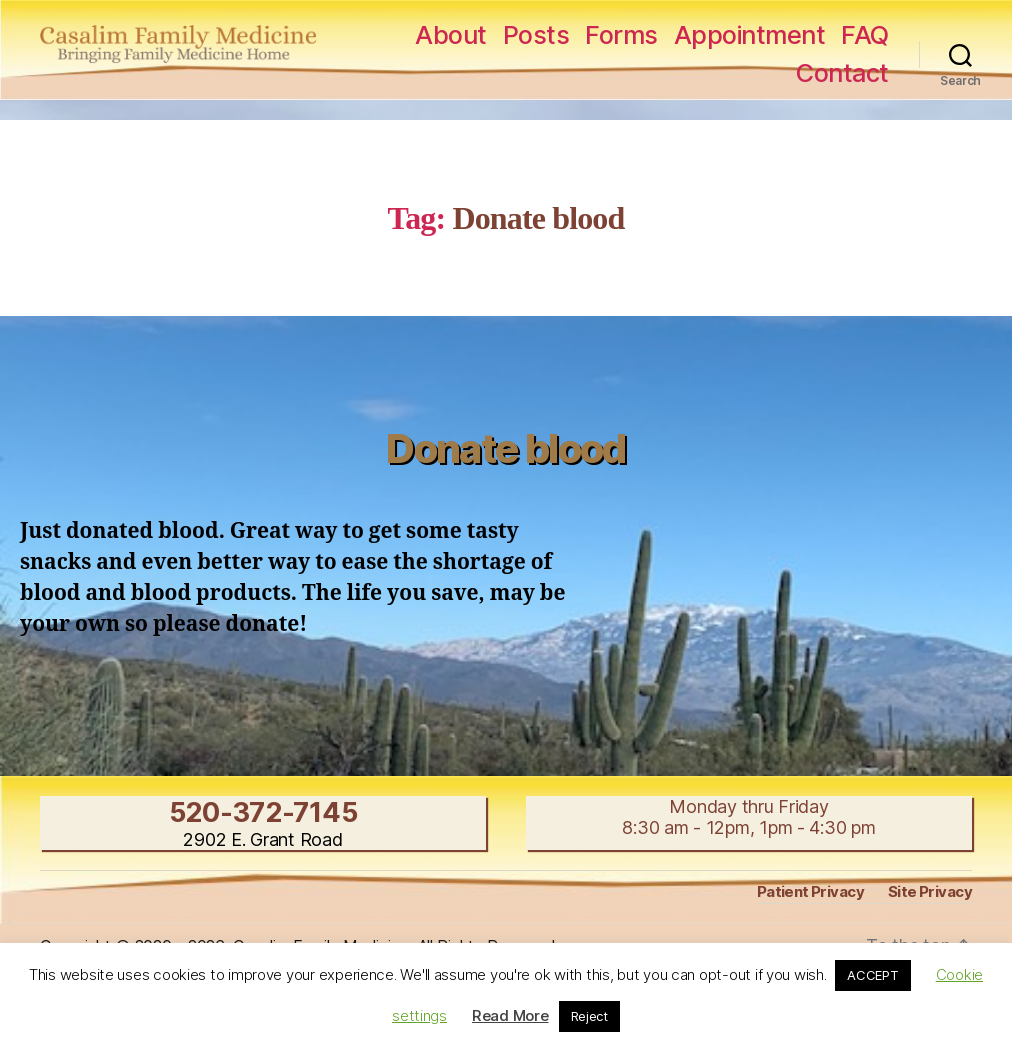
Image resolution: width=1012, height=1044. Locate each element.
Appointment (750, 35)
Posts (536, 35)
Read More (510, 1015)
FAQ (865, 35)
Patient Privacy (810, 891)
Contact (842, 73)
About (451, 35)
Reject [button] (589, 1016)
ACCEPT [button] (872, 975)
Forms (621, 35)
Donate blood (505, 448)
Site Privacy (930, 891)
